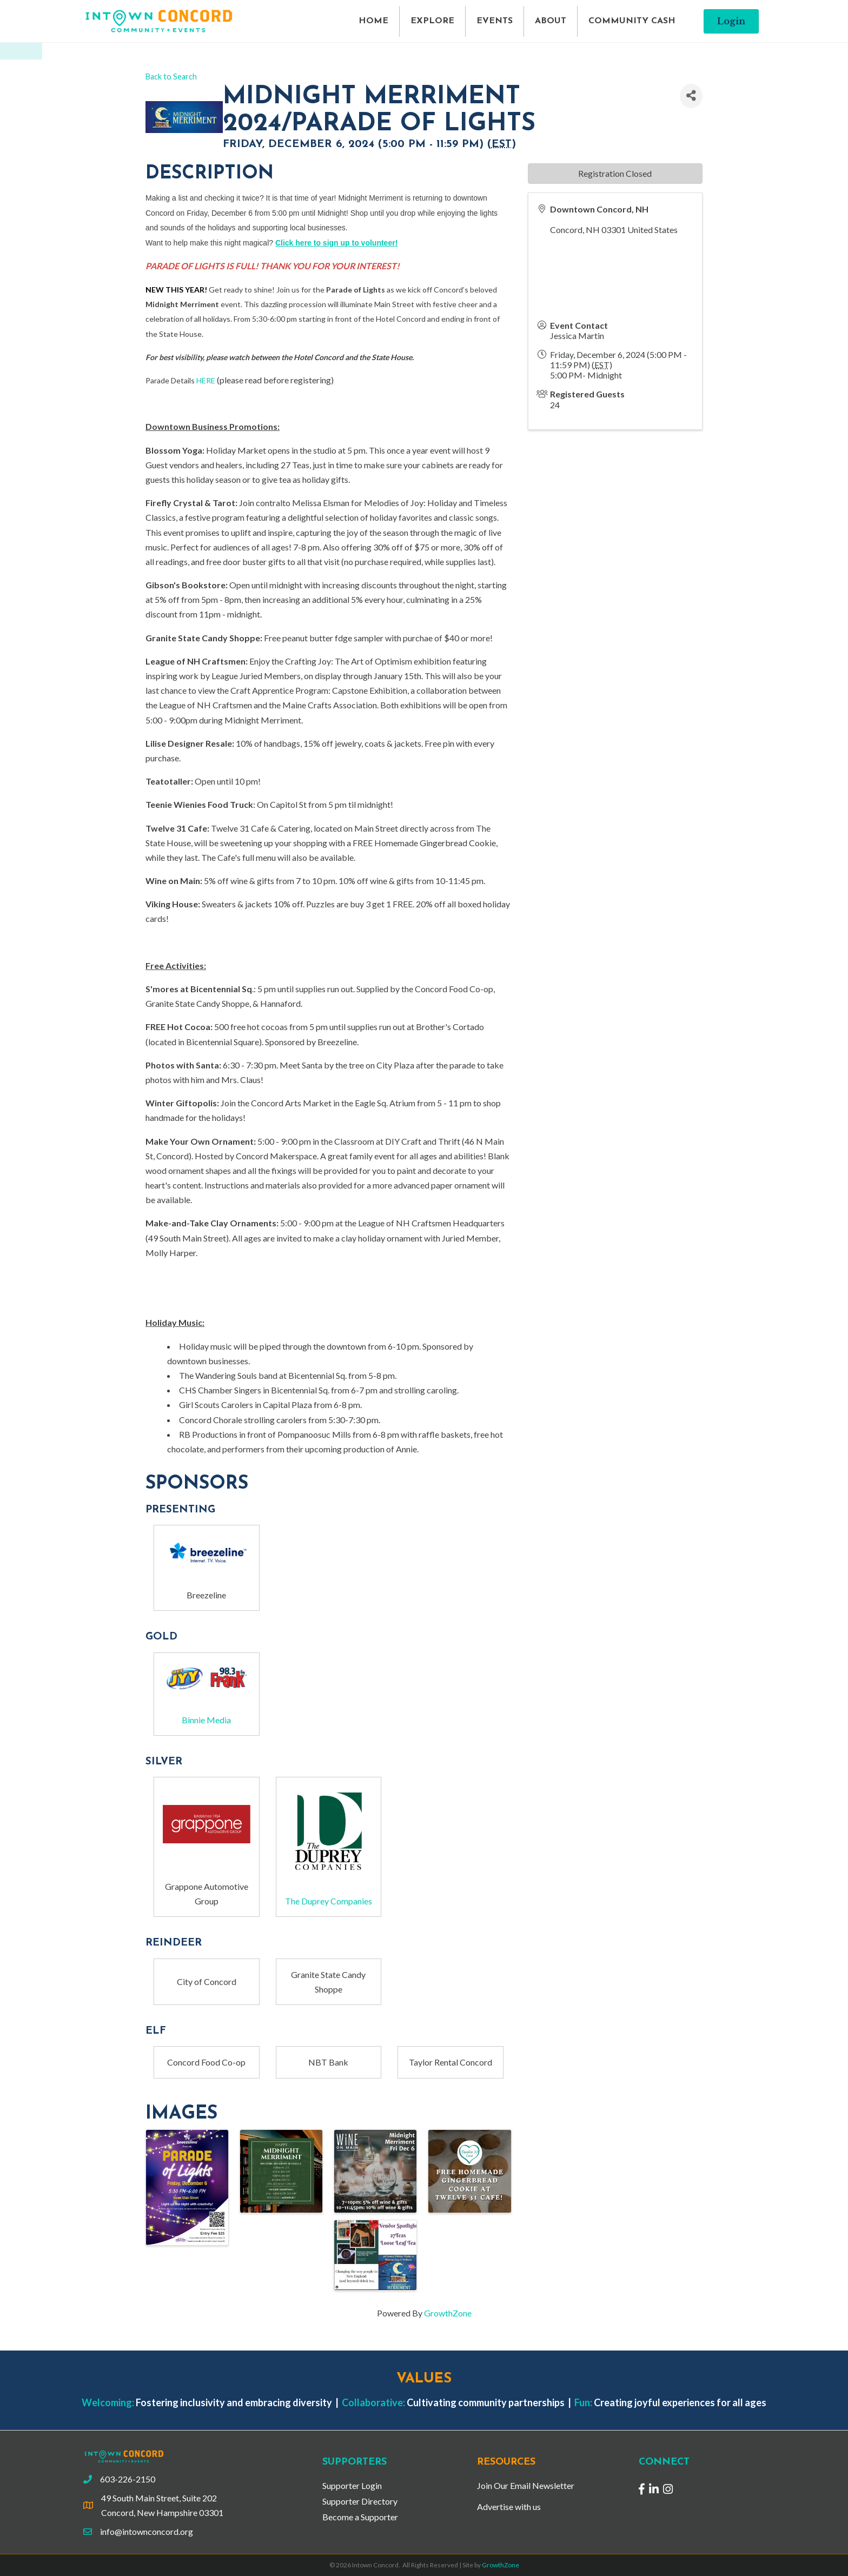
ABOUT (550, 21)
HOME (373, 21)
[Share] (691, 96)
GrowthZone (448, 2313)
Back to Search (171, 76)
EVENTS (494, 21)
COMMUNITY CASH (631, 21)
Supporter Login (352, 2485)
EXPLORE (432, 21)
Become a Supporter (360, 2517)
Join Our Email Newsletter (525, 2485)
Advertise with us (509, 2506)
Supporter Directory (360, 2501)
